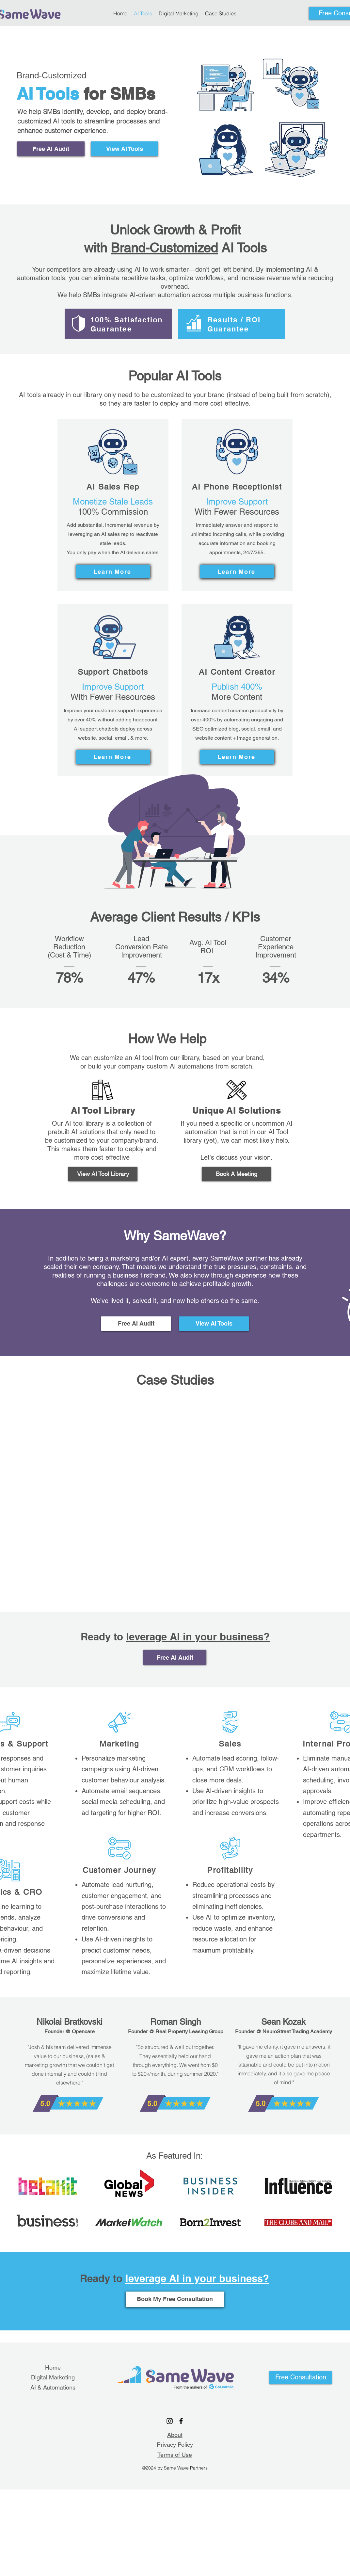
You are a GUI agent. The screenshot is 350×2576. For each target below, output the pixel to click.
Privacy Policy (175, 2444)
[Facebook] (181, 2421)
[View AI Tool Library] (102, 1174)
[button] (300, 2377)
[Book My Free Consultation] (175, 2299)
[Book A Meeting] (236, 1174)
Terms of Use (174, 2454)
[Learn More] (113, 571)
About (175, 2434)
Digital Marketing (53, 2377)
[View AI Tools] (124, 148)
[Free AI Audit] (51, 148)
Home (53, 2367)
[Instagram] (170, 2421)
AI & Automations (52, 2387)
